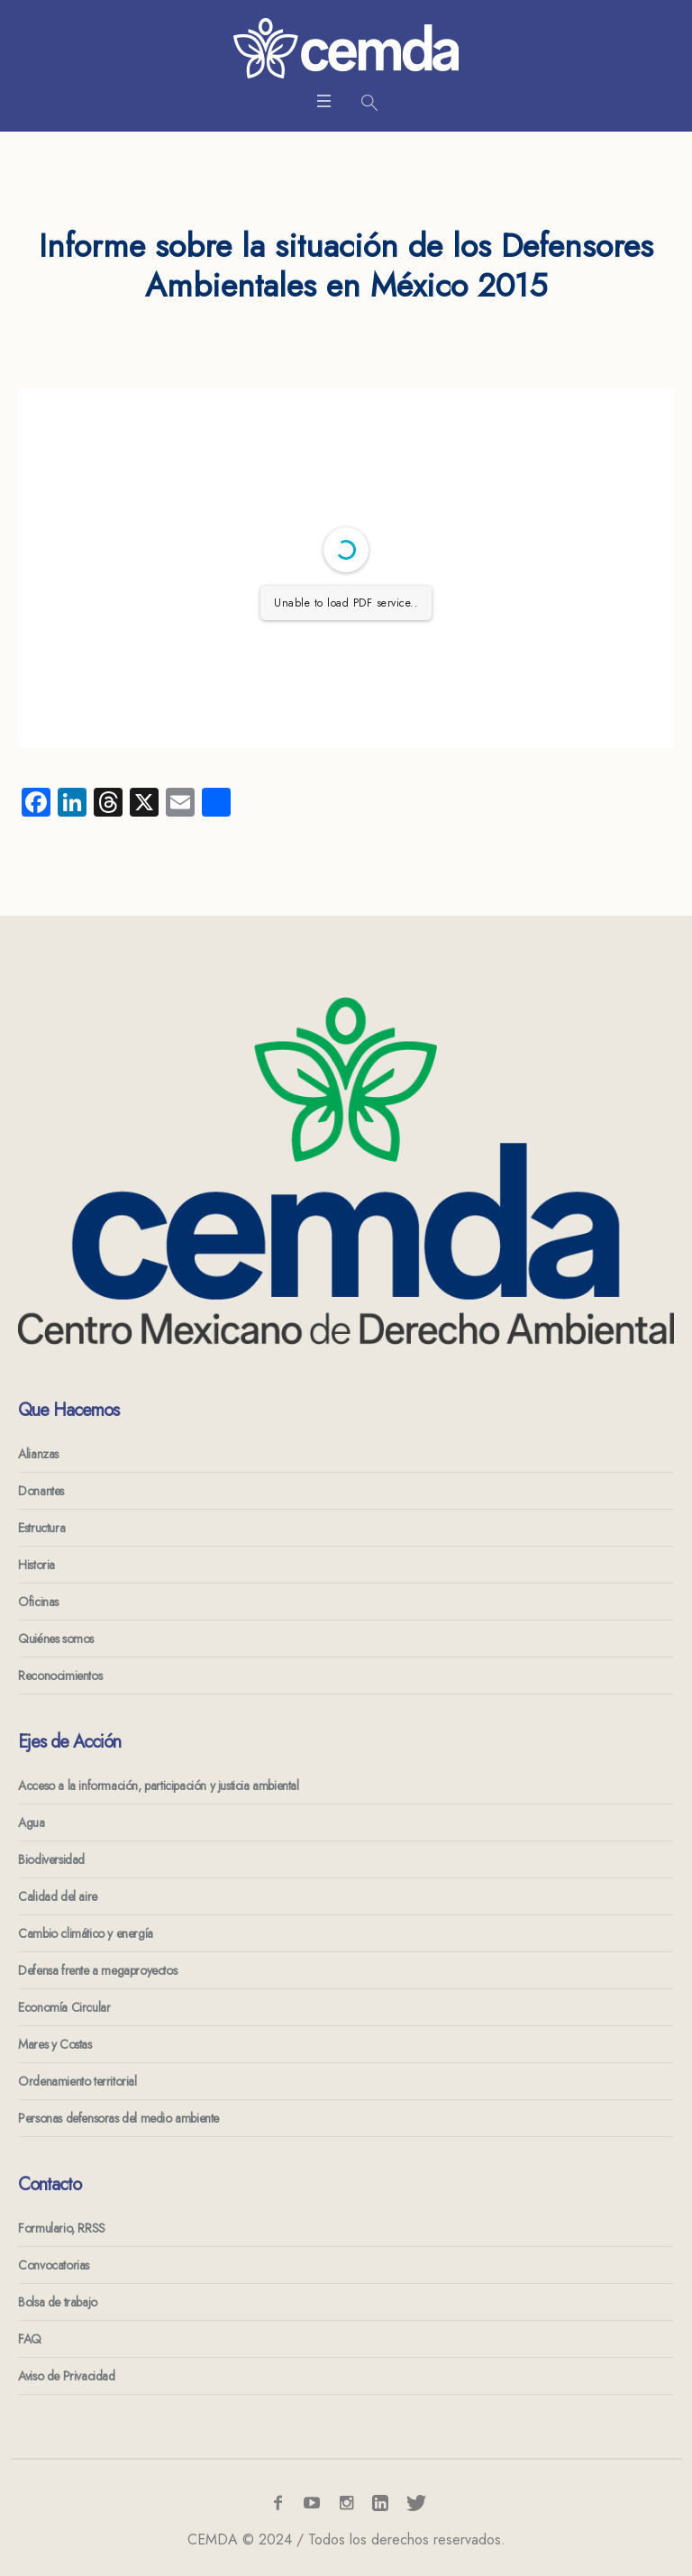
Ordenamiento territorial (77, 2081)
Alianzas (38, 1454)
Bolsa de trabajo (57, 2302)
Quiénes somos (56, 1639)
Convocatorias (53, 2265)
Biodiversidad (51, 1859)
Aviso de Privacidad (66, 2376)
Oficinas (38, 1602)
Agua (31, 1822)
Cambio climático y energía (85, 1933)
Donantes (41, 1491)
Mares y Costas (54, 2044)
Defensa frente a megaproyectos (97, 1970)
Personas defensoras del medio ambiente (118, 2118)
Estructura (41, 1528)
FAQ (29, 2339)
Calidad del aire (57, 1896)
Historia (36, 1565)
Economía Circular (64, 2007)
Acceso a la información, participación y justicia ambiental (158, 1786)
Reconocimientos (60, 1676)
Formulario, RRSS (61, 2228)
